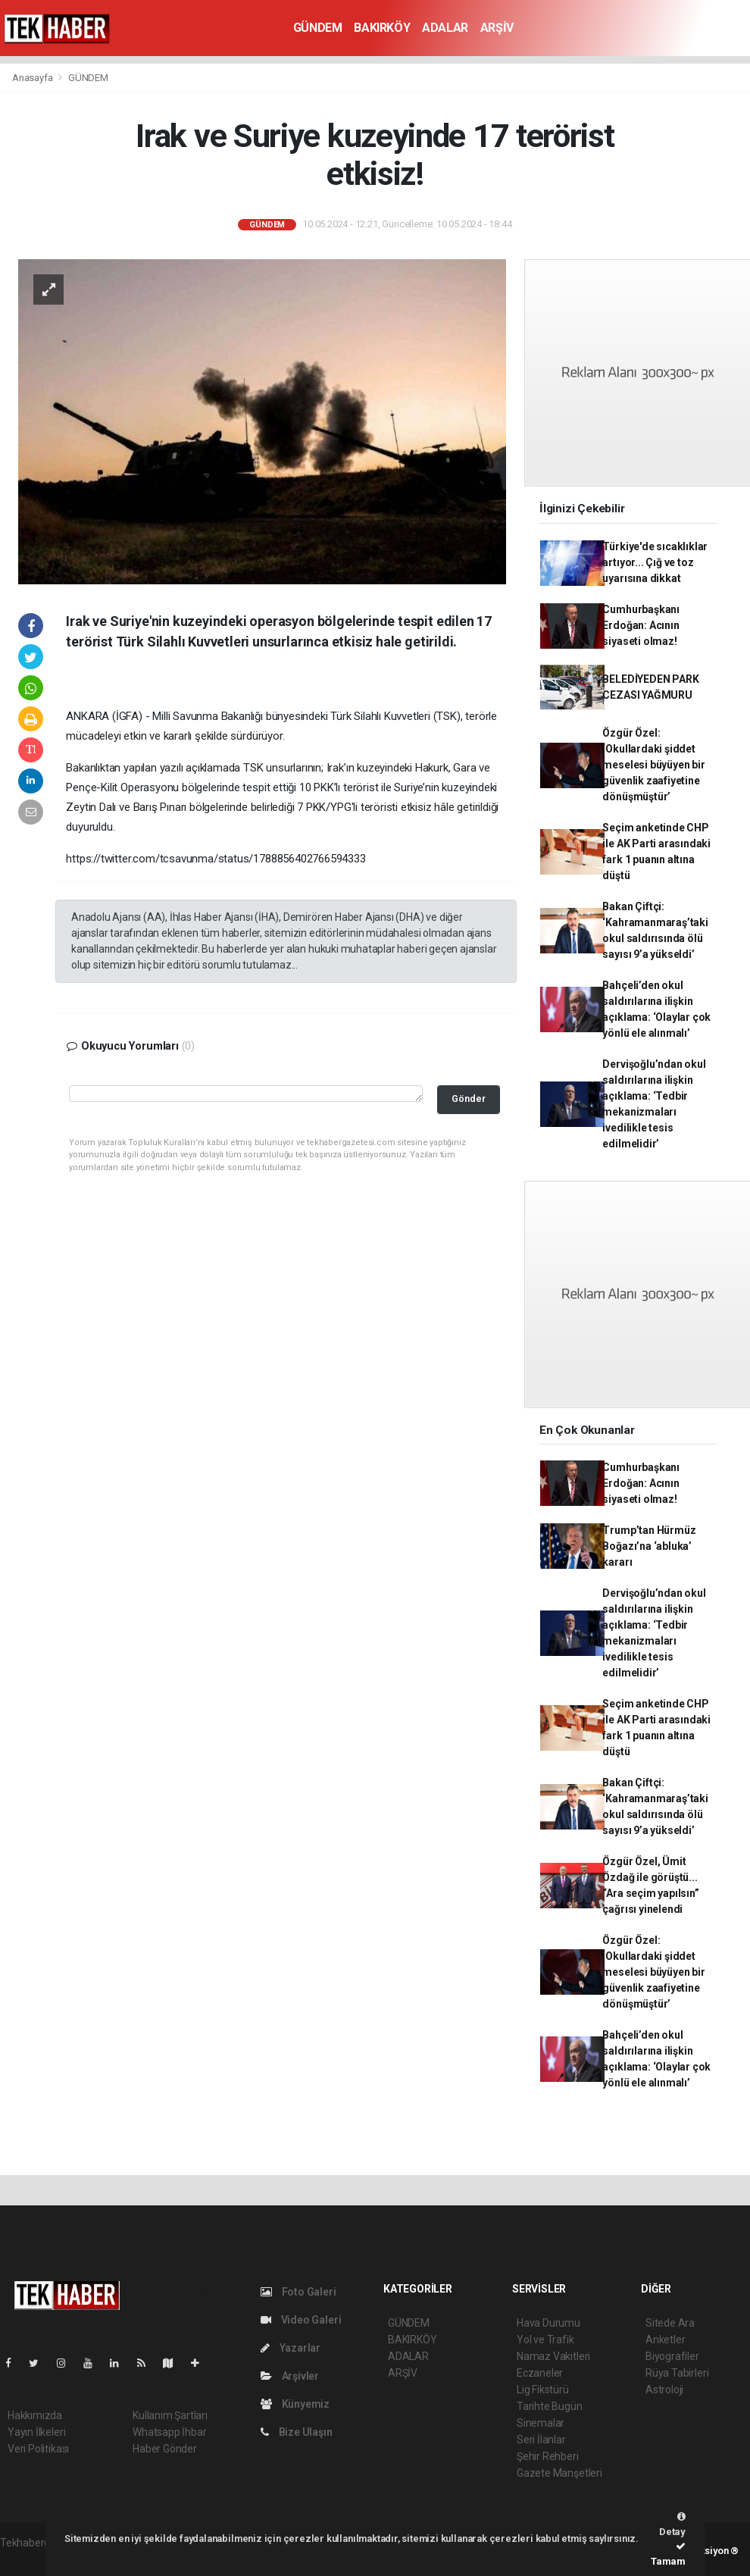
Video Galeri (301, 2320)
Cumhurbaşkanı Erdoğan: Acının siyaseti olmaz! (641, 625)
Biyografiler (672, 2356)
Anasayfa (33, 77)
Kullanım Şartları (170, 2415)
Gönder (469, 1098)
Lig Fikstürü (543, 2390)
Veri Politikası (38, 2449)
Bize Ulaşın (297, 2432)
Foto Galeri (298, 2292)
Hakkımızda (35, 2415)
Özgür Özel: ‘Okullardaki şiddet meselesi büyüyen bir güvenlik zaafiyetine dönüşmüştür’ (653, 765)
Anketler (665, 2339)
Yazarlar (290, 2348)
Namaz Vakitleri (553, 2356)
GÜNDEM (317, 27)
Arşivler (290, 2376)
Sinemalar (540, 2423)
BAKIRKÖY (382, 27)
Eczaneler (540, 2373)
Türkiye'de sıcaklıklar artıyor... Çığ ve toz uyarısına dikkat (655, 562)
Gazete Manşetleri (559, 2473)
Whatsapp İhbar (169, 2432)
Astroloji (664, 2390)
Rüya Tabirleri (676, 2373)
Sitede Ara (670, 2323)
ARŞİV (497, 27)
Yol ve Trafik (545, 2339)
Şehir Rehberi (548, 2456)
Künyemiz (295, 2404)
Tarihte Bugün (550, 2406)
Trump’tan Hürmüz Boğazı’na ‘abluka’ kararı (648, 1546)
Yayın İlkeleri (36, 2432)
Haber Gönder (165, 2449)
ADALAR (445, 27)
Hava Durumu (548, 2323)
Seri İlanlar (541, 2440)
